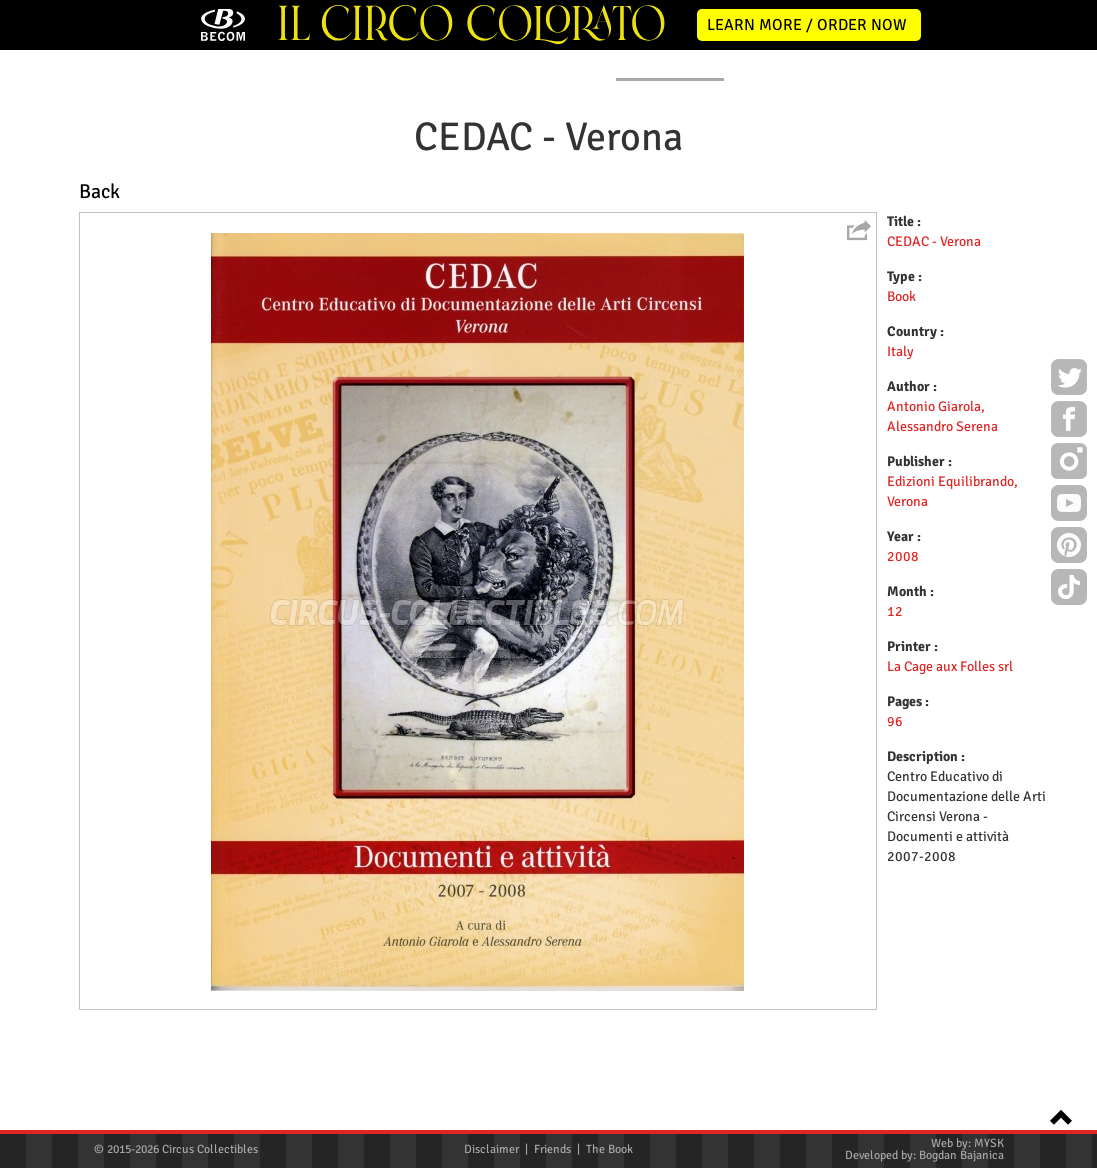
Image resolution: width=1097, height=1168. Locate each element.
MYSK (989, 1143)
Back (99, 339)
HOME (111, 212)
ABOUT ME (310, 212)
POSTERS (423, 212)
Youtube (1069, 506)
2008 (903, 704)
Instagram (1069, 464)
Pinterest (1069, 548)
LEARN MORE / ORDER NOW (807, 25)
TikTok (1069, 590)
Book (901, 444)
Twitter (1069, 380)
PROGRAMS (539, 212)
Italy (900, 499)
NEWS (205, 212)
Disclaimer (491, 1149)
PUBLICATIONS (670, 212)
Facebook (1069, 422)
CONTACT (950, 212)
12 (895, 759)
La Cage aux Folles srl (950, 814)
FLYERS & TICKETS (817, 212)
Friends (552, 1149)
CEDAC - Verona (934, 389)
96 (895, 869)
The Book (609, 1149)
